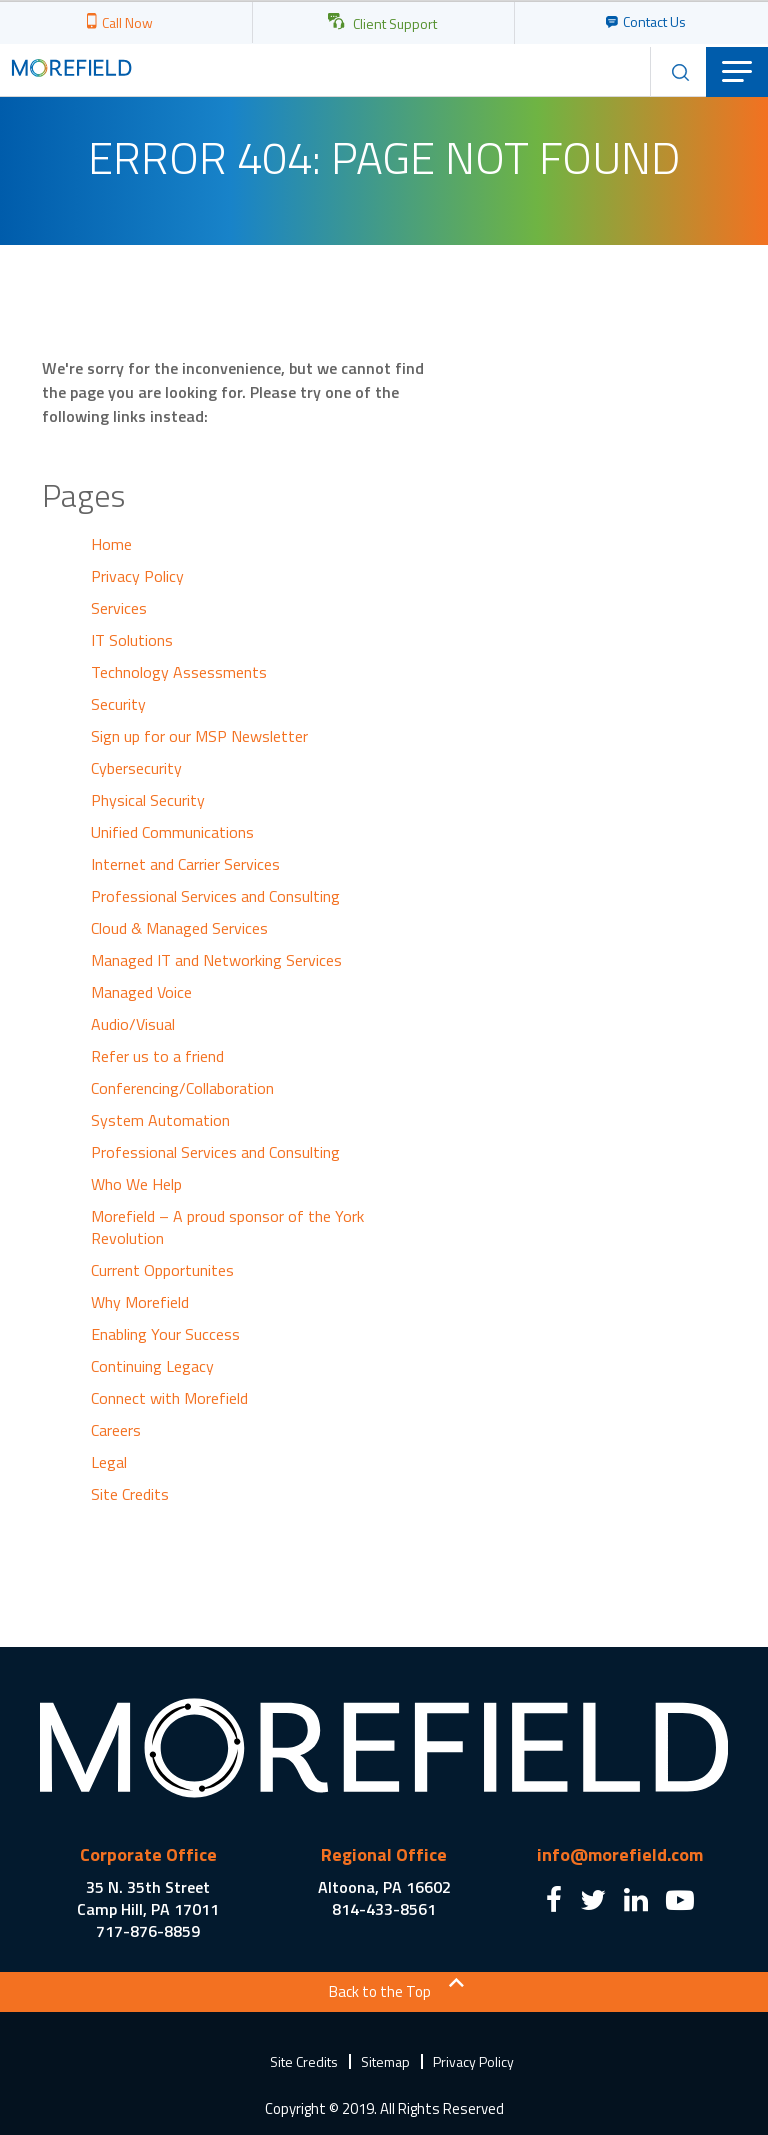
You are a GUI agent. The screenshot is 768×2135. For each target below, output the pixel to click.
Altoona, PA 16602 (384, 1887)
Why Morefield (140, 1302)
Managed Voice (141, 992)
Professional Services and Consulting (215, 896)
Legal (109, 1462)
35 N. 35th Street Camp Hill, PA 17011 (148, 1898)
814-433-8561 (384, 1909)
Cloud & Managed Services (179, 928)
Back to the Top (380, 1991)
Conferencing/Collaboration (182, 1088)
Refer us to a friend (157, 1056)
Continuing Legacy (152, 1366)
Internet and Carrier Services (185, 864)
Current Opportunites (162, 1270)
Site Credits (130, 1494)
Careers (116, 1430)
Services (119, 608)
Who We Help (136, 1184)
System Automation (160, 1120)
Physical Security (148, 800)
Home (111, 544)
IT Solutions (132, 640)
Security (118, 704)
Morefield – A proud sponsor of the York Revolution (227, 1227)
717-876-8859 (148, 1931)
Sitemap (385, 2061)
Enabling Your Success (165, 1334)
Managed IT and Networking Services (216, 960)
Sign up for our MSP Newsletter (199, 736)
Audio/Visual (133, 1024)
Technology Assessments (179, 672)
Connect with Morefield (169, 1398)
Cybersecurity (136, 768)
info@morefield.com (620, 1854)
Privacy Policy (137, 576)
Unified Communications (172, 832)
